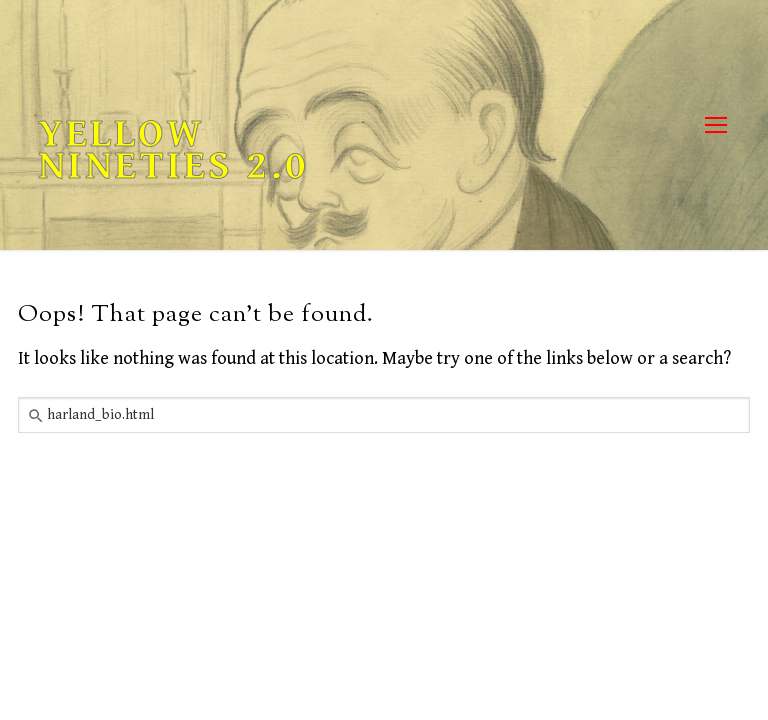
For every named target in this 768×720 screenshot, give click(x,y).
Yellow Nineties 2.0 (173, 150)
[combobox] (384, 415)
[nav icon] (715, 125)
